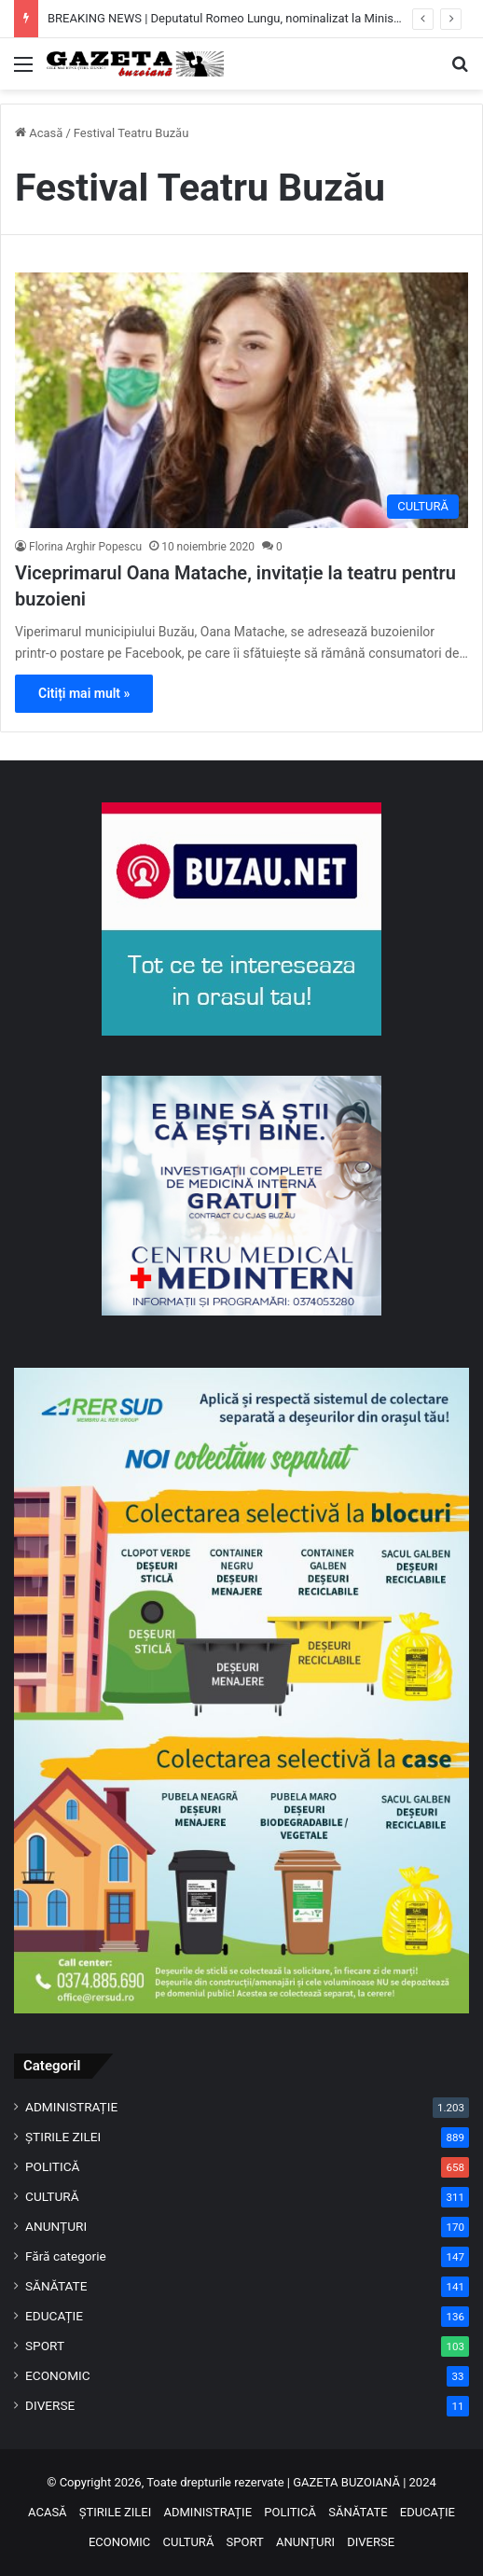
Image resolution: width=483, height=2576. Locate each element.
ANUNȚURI (56, 2226)
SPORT (44, 2345)
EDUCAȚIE (54, 2315)
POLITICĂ (52, 2166)
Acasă (38, 133)
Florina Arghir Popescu (85, 546)
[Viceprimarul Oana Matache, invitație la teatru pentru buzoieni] (241, 400)
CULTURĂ (52, 2196)
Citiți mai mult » (84, 693)
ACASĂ (47, 2512)
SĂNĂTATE (56, 2285)
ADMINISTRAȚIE (71, 2106)
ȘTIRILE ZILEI (63, 2136)
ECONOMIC (57, 2375)
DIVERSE (50, 2405)
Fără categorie (65, 2256)
